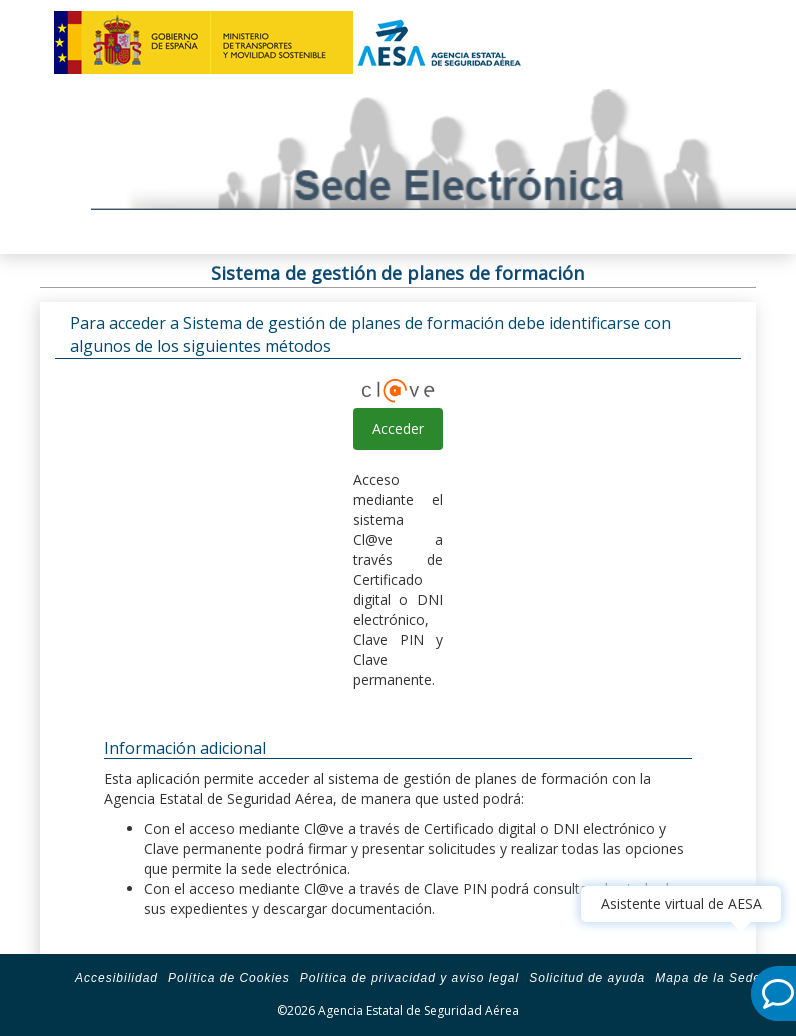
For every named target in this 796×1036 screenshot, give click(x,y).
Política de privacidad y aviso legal (409, 978)
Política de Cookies (229, 978)
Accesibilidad (116, 978)
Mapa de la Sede (708, 978)
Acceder (398, 428)
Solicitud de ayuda (587, 978)
